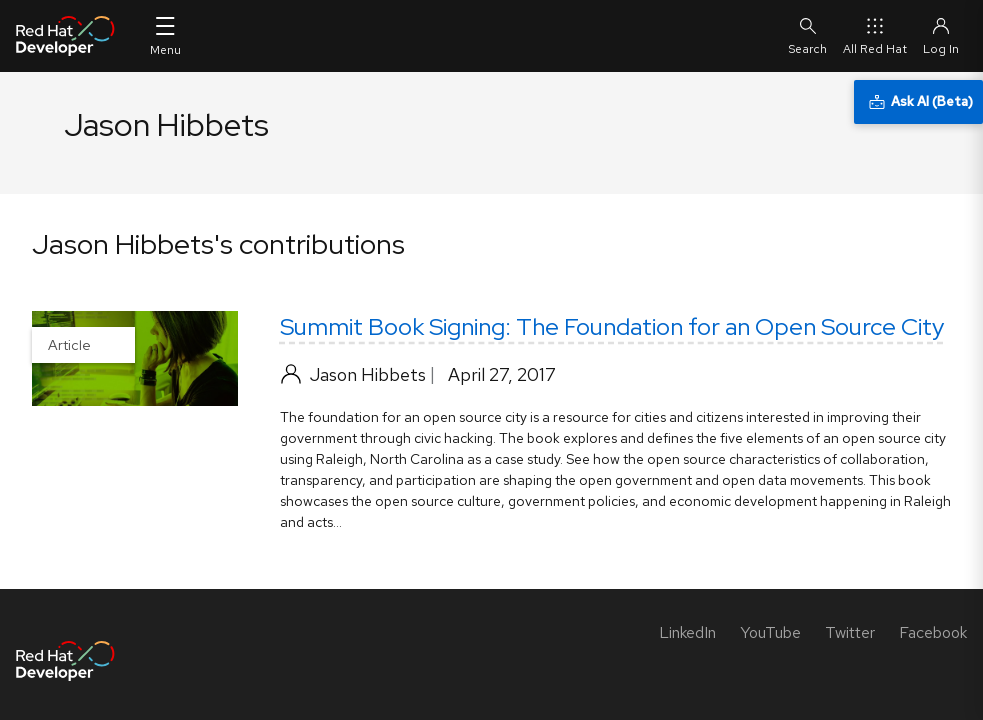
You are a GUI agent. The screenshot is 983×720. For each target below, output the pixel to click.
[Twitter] (850, 632)
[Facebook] (933, 632)
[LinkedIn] (687, 632)
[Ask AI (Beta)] (918, 102)
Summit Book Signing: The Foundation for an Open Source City (612, 326)
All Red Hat (875, 35)
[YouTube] (770, 632)
